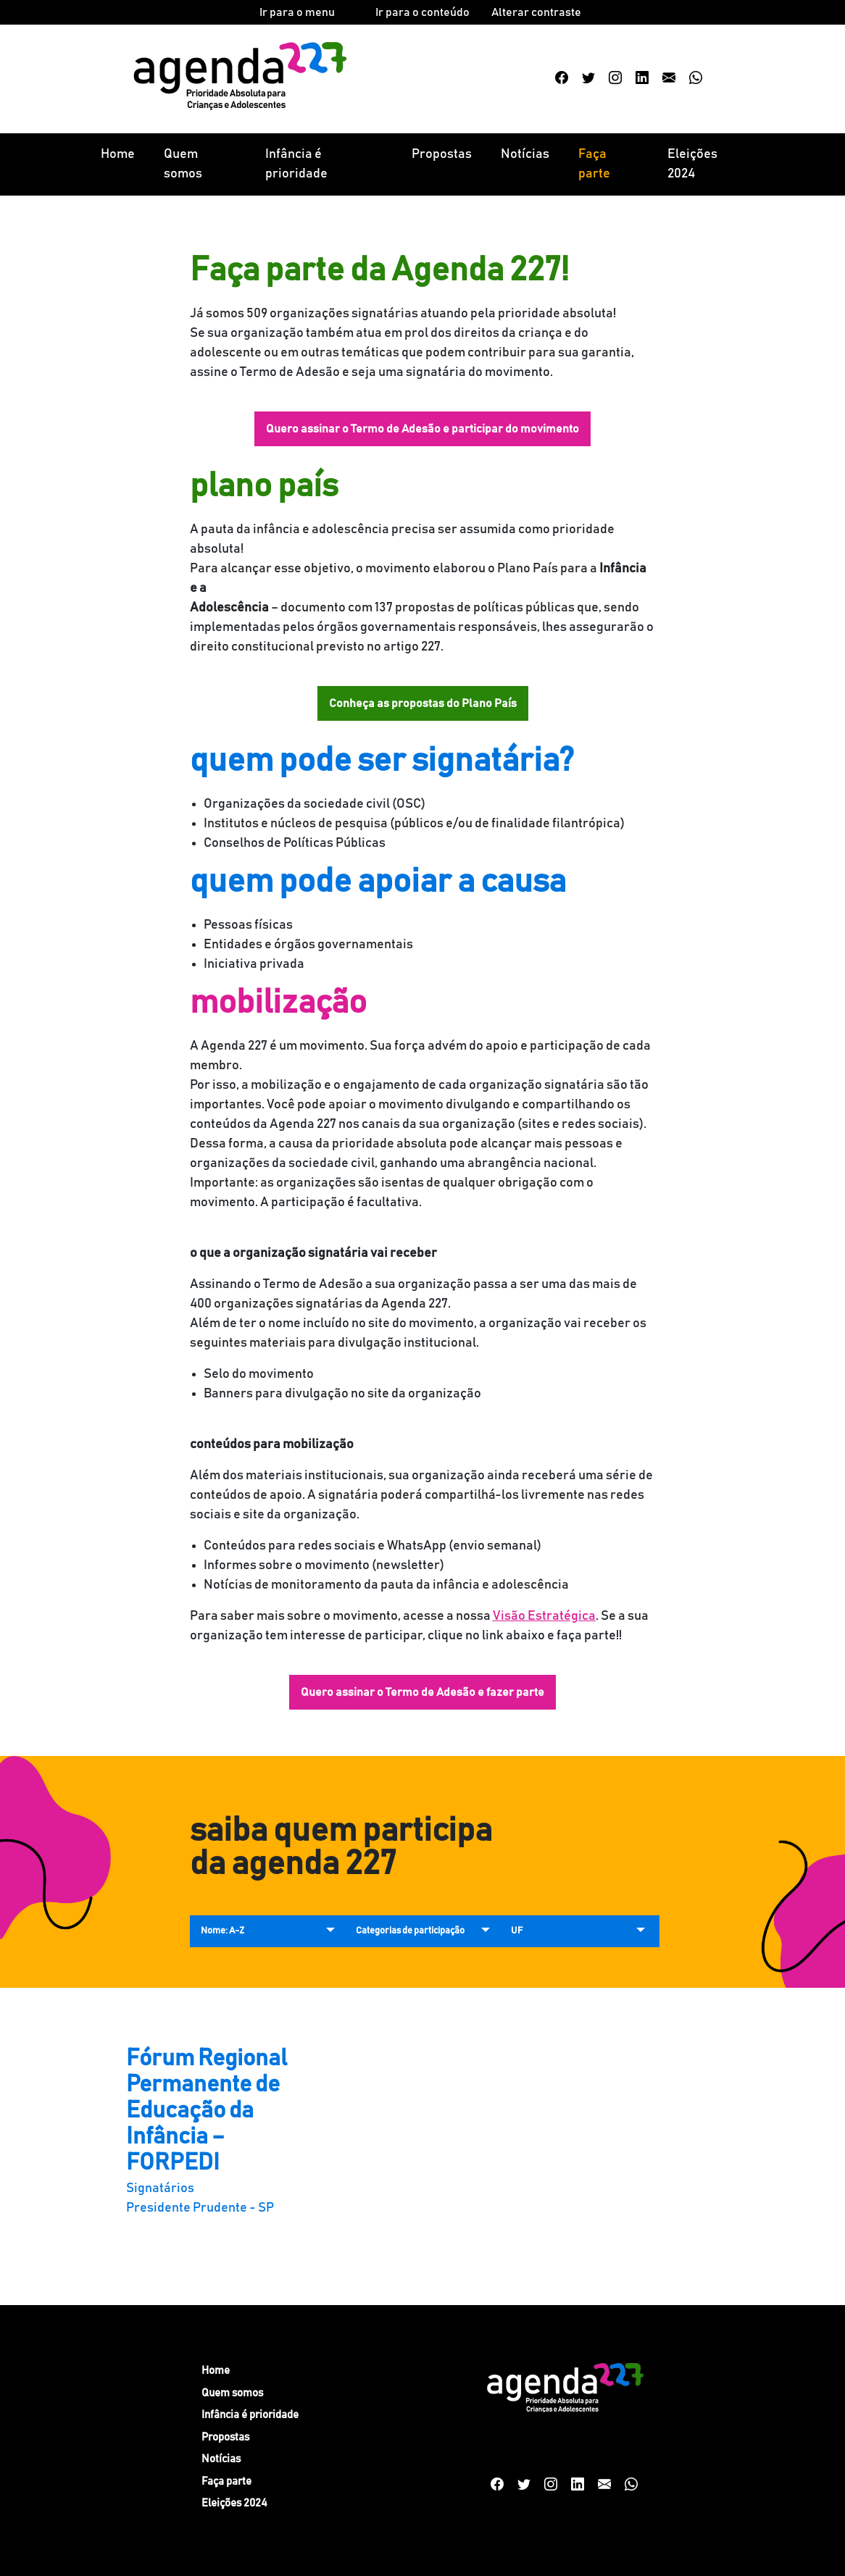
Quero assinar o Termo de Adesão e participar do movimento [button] (422, 429)
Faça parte (594, 164)
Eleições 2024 (692, 164)
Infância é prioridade (296, 164)
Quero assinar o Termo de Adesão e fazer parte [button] (422, 1692)
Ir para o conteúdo (422, 12)
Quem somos (183, 164)
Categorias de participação (410, 1931)
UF (517, 1931)
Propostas (442, 154)
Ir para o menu (297, 12)
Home (118, 154)
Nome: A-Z (222, 1931)
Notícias (525, 154)
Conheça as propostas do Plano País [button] (423, 703)
